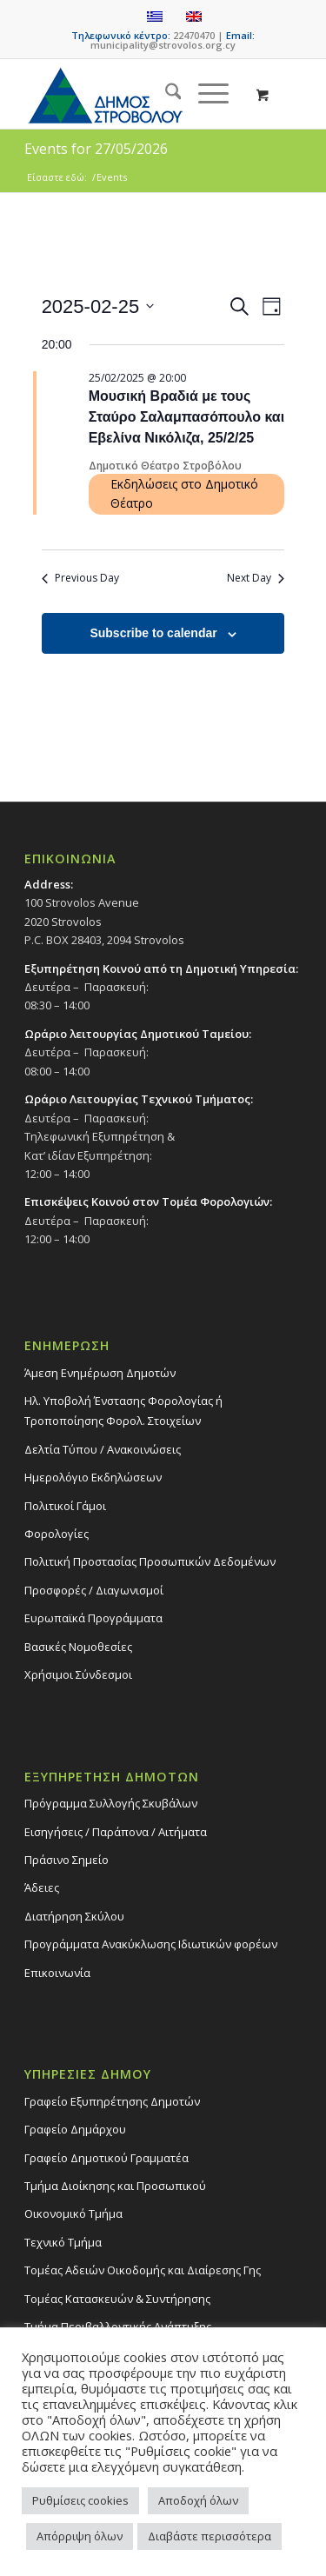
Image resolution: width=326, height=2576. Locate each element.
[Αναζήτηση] (165, 94)
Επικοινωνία (57, 1972)
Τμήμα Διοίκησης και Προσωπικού (115, 2185)
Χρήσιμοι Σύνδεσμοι (78, 1674)
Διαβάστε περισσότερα (209, 2536)
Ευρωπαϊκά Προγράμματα (93, 1618)
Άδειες (41, 1887)
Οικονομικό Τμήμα (73, 2213)
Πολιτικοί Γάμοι (65, 1506)
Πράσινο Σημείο (66, 1859)
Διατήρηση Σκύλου (74, 1916)
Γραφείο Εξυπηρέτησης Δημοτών (112, 2101)
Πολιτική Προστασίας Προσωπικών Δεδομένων (150, 1561)
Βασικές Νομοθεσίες (78, 1646)
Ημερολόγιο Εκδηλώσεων (93, 1477)
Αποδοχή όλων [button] (198, 2500)
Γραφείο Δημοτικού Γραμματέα (106, 2158)
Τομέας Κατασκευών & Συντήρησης (117, 2298)
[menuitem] (165, 94)
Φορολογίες (56, 1533)
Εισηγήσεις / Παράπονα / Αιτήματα (115, 1832)
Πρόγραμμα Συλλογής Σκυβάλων (110, 1803)
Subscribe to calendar (153, 633)
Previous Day (80, 578)
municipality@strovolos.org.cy (163, 44)
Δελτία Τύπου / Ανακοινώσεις (102, 1449)
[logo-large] (135, 94)
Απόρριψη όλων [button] (80, 2536)
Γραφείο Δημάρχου (75, 2129)
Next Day (255, 578)
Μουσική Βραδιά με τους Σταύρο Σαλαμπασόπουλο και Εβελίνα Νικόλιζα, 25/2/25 (186, 417)
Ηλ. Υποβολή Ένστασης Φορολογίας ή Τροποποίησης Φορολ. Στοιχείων (123, 1410)
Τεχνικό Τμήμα (63, 2242)
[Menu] (205, 94)
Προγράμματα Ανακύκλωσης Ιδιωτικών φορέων (150, 1944)
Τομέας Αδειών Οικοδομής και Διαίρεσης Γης (142, 2270)
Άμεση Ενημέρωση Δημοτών (100, 1373)
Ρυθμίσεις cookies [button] (80, 2500)
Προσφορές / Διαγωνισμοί (93, 1590)
